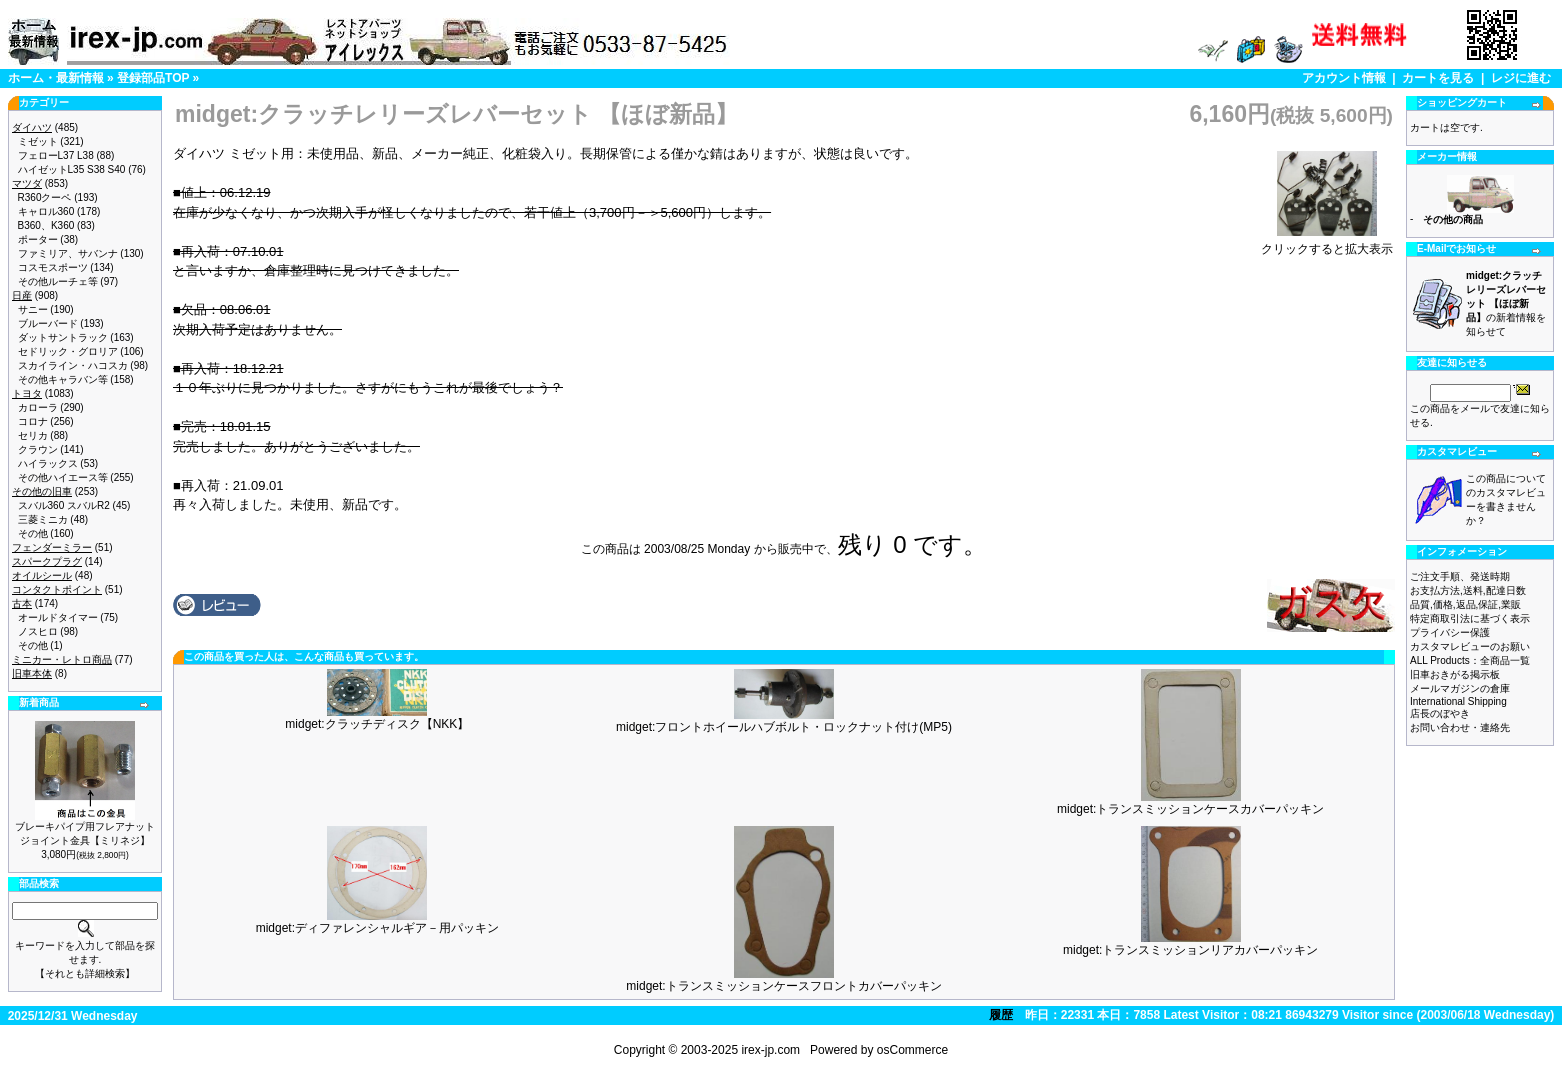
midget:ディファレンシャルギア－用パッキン (377, 928)
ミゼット (38, 141)
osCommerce (912, 1050)
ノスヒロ (38, 631)
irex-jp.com (770, 1050)
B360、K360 (46, 225)
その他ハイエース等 (63, 477)
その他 (33, 533)
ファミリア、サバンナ (68, 253)
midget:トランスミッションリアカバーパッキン (1190, 950)
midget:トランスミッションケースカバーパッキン (1190, 809)
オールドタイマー (58, 617)
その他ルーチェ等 (58, 281)
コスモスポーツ (53, 267)
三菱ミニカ (43, 519)
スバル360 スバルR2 (64, 505)
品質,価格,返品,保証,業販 (1465, 604)
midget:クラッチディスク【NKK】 (377, 724)
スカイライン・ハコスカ (73, 365)
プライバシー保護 (1450, 632)
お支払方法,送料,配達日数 (1468, 590)
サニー (33, 309)
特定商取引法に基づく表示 (1470, 618)
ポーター (38, 239)
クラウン (38, 449)
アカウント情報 (1344, 78)
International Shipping (1458, 701)
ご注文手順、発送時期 (1460, 576)
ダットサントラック (63, 337)
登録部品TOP (153, 78)
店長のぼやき (1440, 713)
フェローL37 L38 (56, 155)
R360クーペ (45, 197)
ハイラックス (48, 463)
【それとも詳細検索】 (85, 973)
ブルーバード (48, 323)
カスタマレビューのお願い (1470, 646)
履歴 (1001, 1015)
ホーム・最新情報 (56, 78)
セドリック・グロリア (68, 351)
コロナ (33, 421)
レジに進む (1521, 78)
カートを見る (1438, 78)
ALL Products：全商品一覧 (1470, 660)
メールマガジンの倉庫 (1460, 688)
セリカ (33, 435)
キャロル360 (46, 211)
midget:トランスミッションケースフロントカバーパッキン (783, 986)
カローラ (38, 407)
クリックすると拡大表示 (1327, 243)
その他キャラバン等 (63, 379)
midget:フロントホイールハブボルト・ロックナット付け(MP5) (784, 727)
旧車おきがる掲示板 (1455, 674)
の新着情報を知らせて (1506, 303)
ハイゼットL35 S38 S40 (72, 169)
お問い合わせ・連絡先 (1460, 727)
